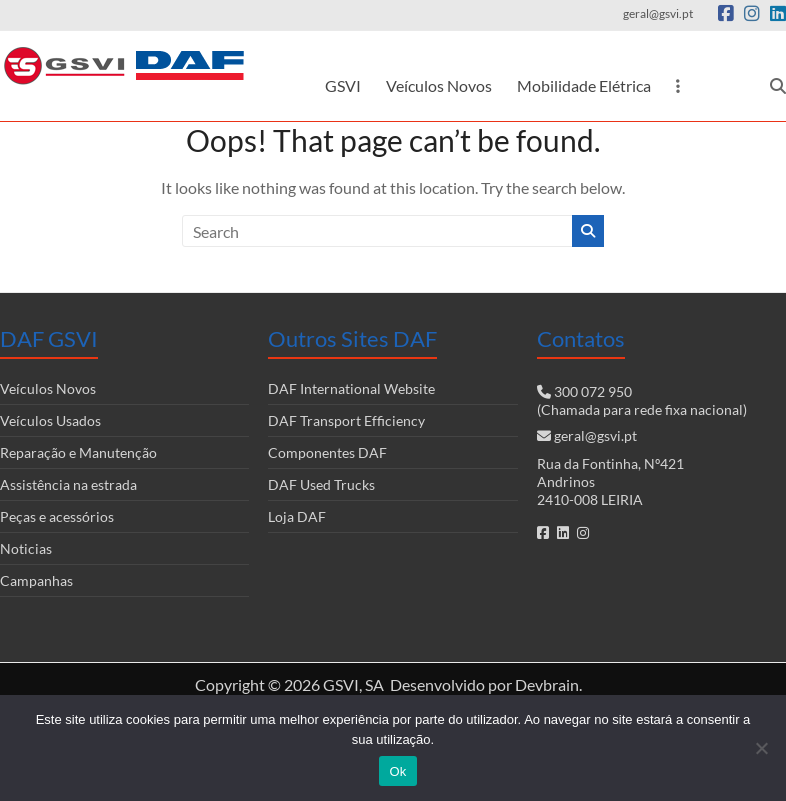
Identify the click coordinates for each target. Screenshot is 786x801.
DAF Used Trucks (321, 484)
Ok (397, 771)
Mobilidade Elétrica (584, 85)
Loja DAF (297, 516)
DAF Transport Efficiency (346, 420)
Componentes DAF (327, 452)
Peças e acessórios (57, 516)
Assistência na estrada (68, 484)
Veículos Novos (439, 85)
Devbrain (547, 684)
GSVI (343, 85)
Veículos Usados (50, 420)
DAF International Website (351, 388)
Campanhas (36, 580)
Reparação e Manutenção (78, 452)
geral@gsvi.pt (595, 435)
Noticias (26, 548)
